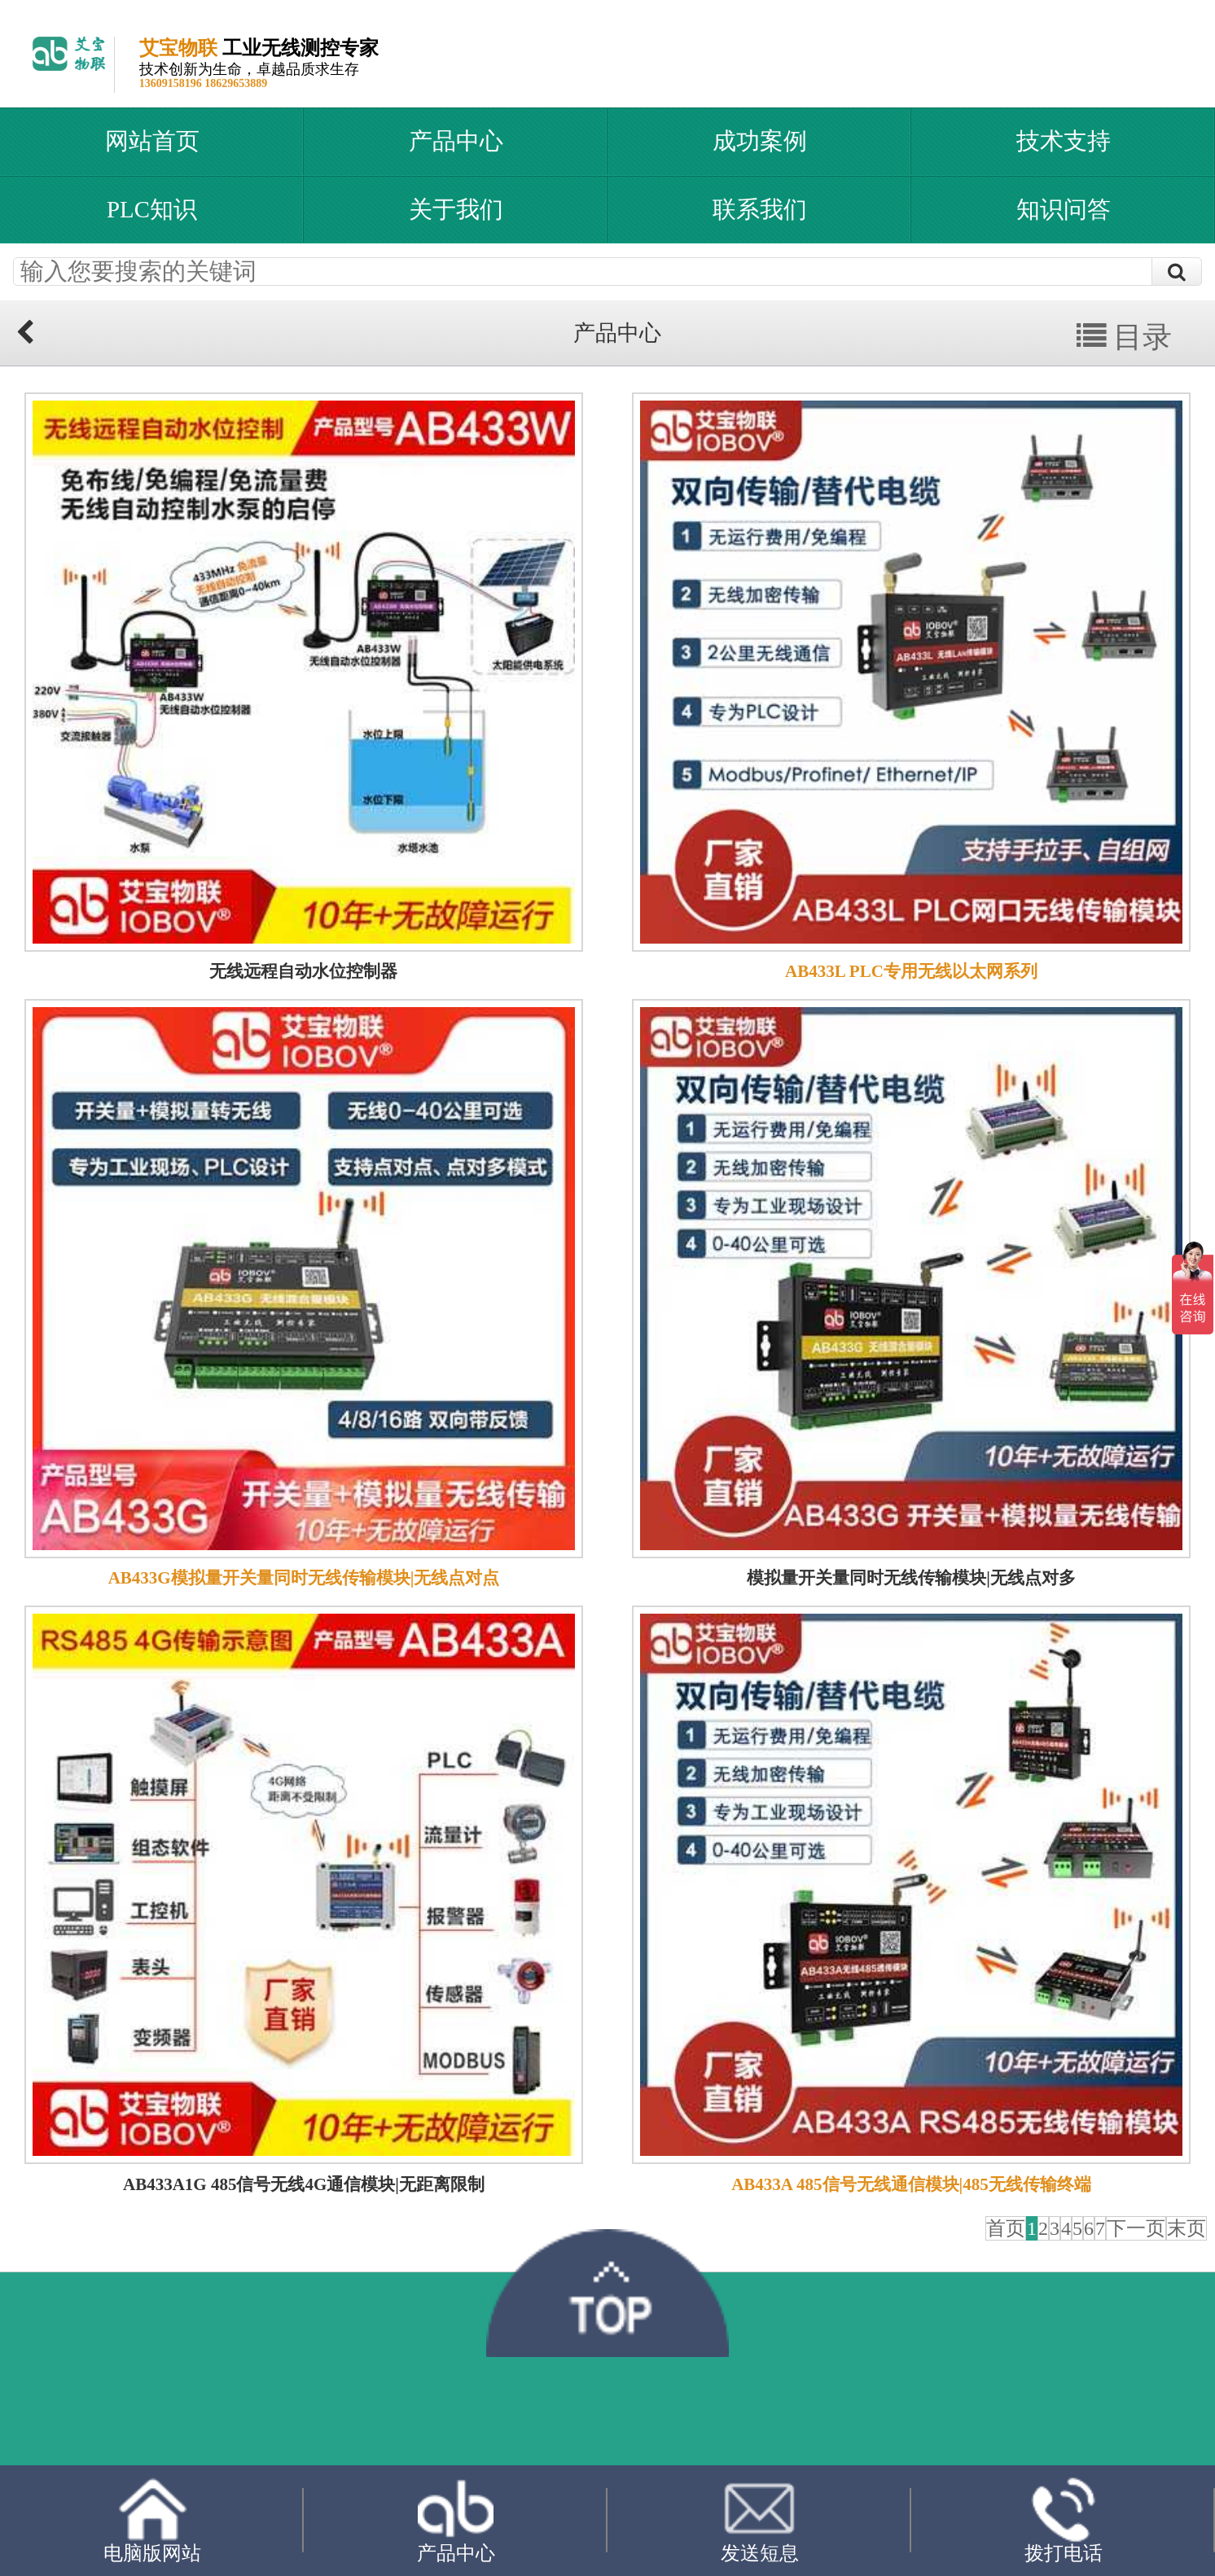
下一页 (1136, 2228)
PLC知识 (152, 209)
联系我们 (760, 209)
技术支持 (1063, 141)
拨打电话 (1063, 2520)
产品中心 (456, 141)
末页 (1186, 2228)
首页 (1005, 2228)
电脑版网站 (152, 2520)
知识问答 (1063, 209)
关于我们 (456, 209)
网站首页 (152, 141)
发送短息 (760, 2520)
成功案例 (760, 141)
